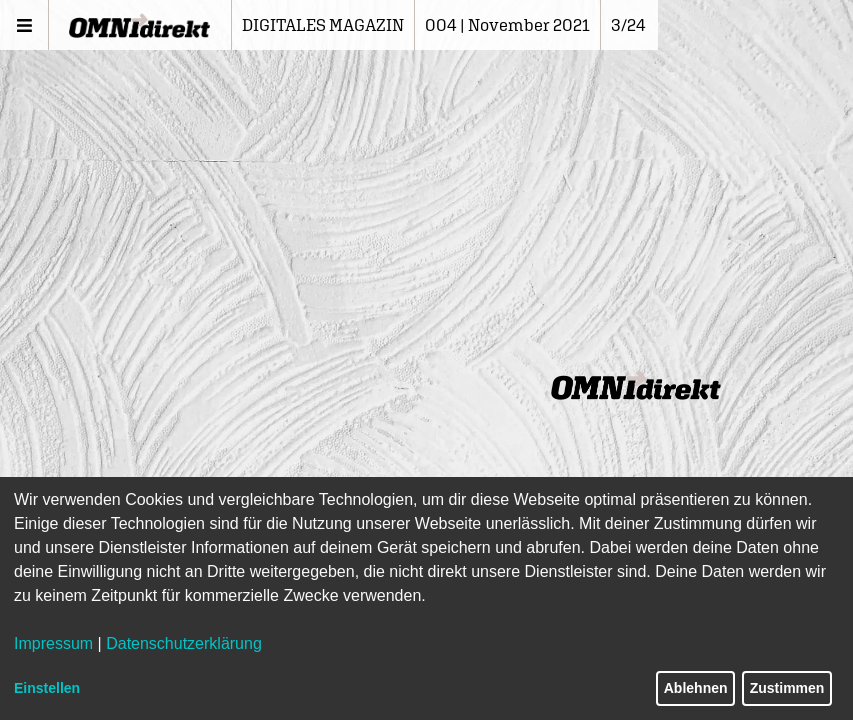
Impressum (53, 643)
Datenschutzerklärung (184, 643)
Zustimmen (787, 688)
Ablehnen (696, 688)
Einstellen (47, 688)
